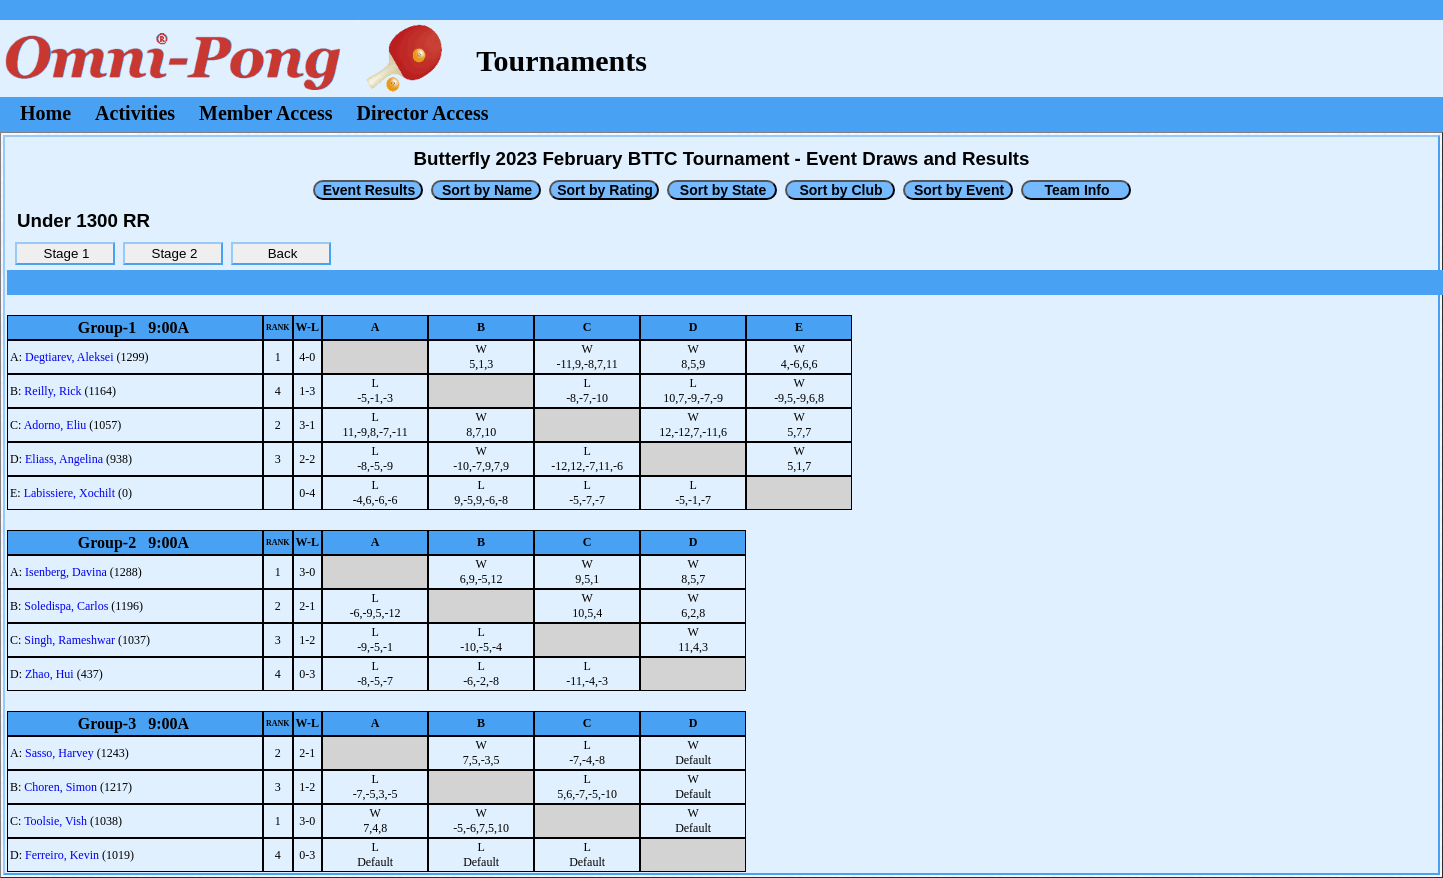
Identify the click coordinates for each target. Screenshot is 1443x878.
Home (45, 113)
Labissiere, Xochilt (69, 493)
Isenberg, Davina (66, 572)
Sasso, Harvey (59, 753)
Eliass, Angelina (64, 459)
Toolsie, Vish (55, 821)
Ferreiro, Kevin (62, 855)
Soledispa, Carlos (66, 606)
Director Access (423, 113)
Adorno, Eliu (55, 425)
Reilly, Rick (52, 391)
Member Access (265, 113)
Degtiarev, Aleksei (69, 357)
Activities (135, 113)
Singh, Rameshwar (69, 640)
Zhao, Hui (49, 674)
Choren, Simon (60, 787)
